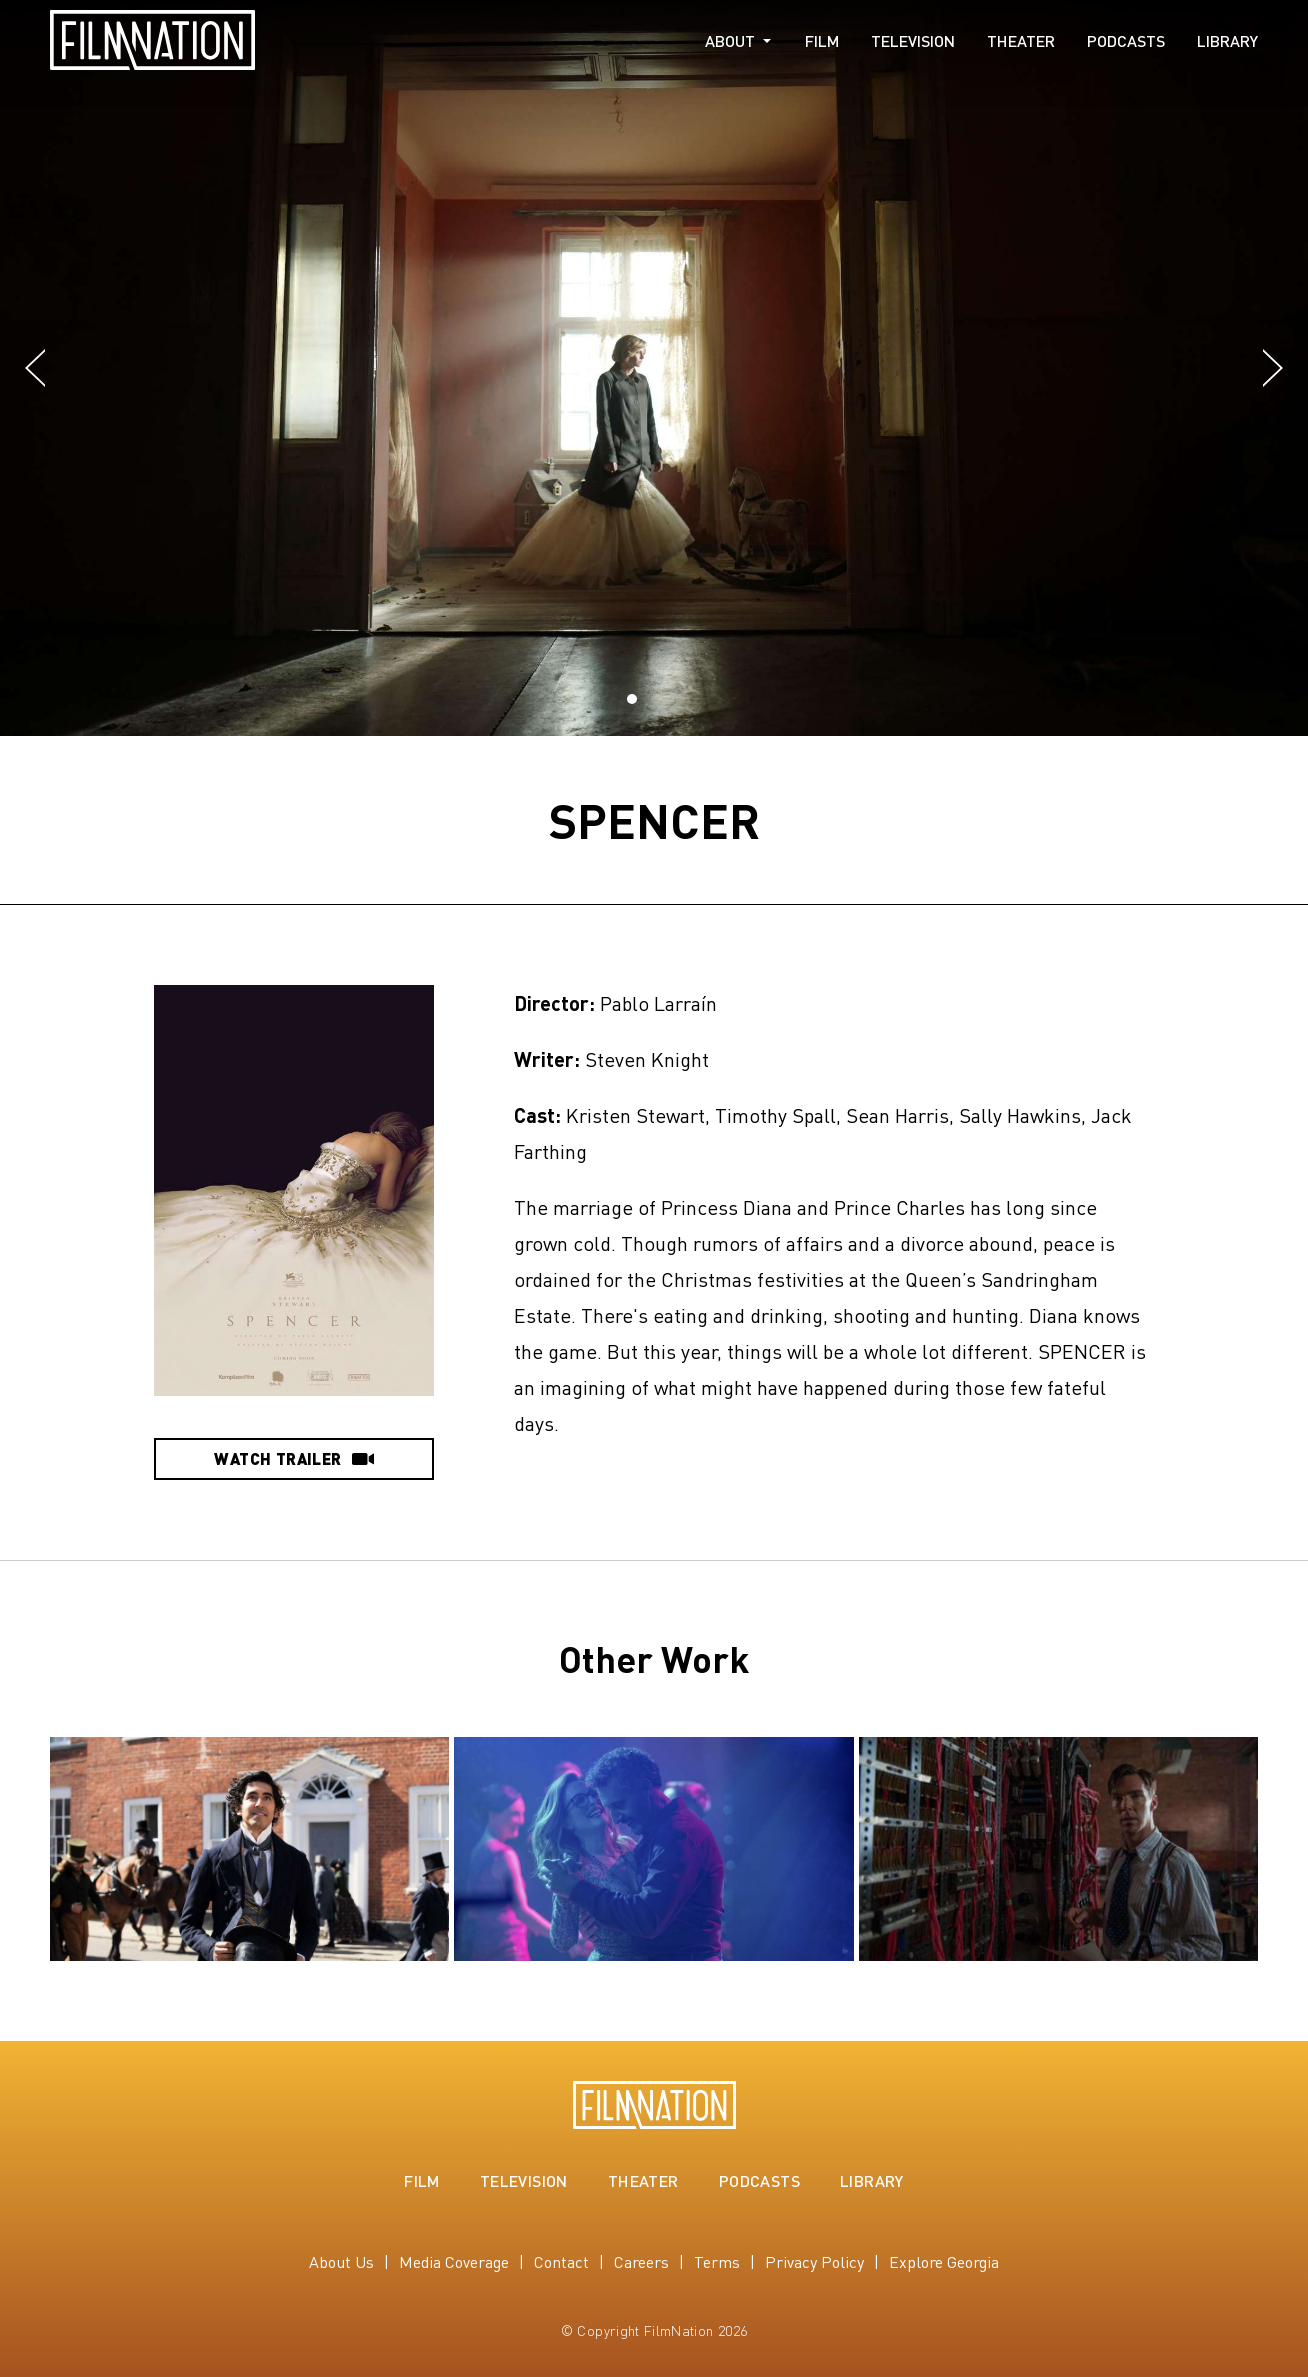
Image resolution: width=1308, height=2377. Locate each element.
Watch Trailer (293, 1458)
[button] (35, 369)
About (730, 41)
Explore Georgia (944, 2261)
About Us (341, 2261)
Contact (561, 2261)
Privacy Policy (814, 2261)
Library (1227, 41)
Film (822, 41)
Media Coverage (454, 2261)
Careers (641, 2261)
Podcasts (1126, 41)
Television (913, 41)
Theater (1021, 41)
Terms (717, 2261)
